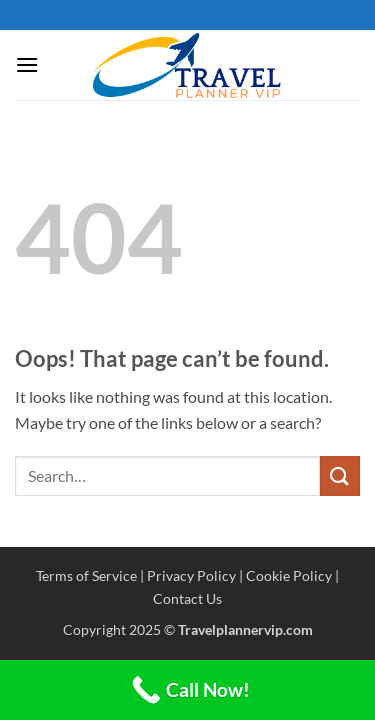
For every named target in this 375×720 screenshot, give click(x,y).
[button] (27, 64)
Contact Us (187, 598)
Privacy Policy (191, 575)
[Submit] (340, 475)
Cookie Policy (289, 575)
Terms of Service (86, 575)
